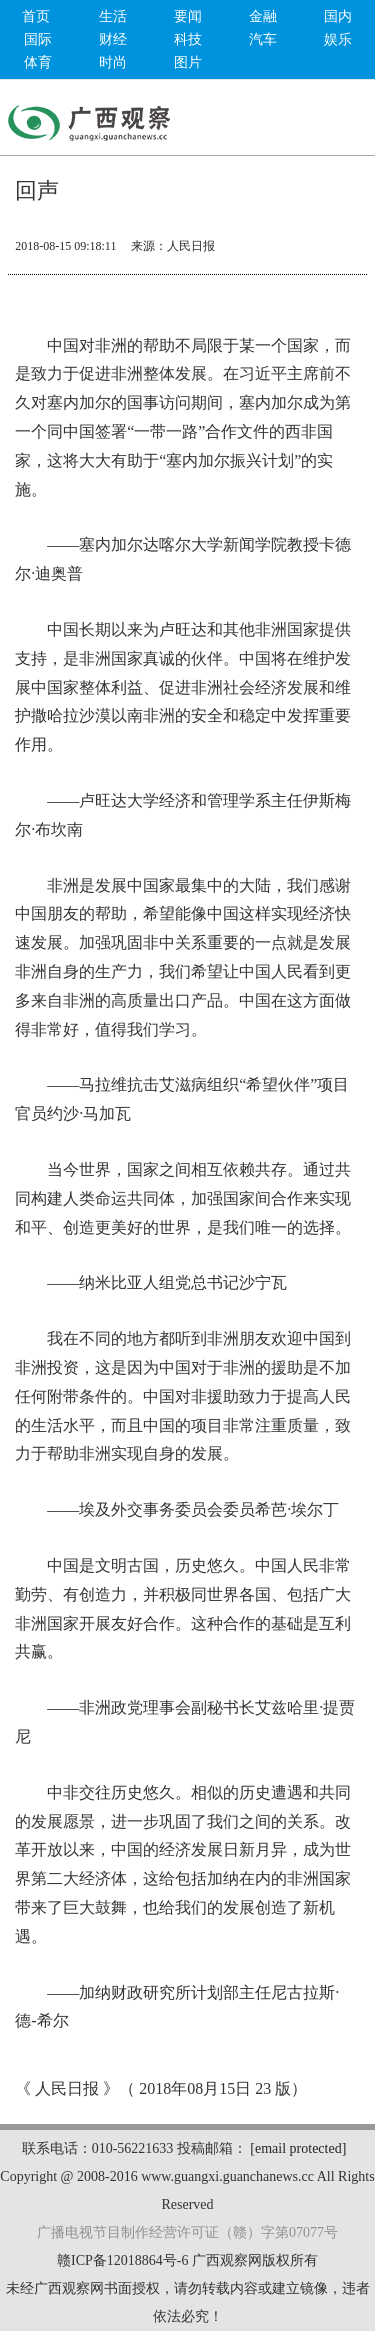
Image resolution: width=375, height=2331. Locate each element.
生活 (113, 16)
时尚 (113, 62)
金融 (263, 16)
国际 (38, 39)
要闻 (188, 16)
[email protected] (298, 2148)
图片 (188, 62)
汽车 (263, 39)
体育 (38, 62)
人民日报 (191, 246)
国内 (338, 16)
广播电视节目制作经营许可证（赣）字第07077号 (187, 2232)
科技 (188, 39)
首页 (36, 16)
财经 (113, 39)
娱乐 (338, 39)
